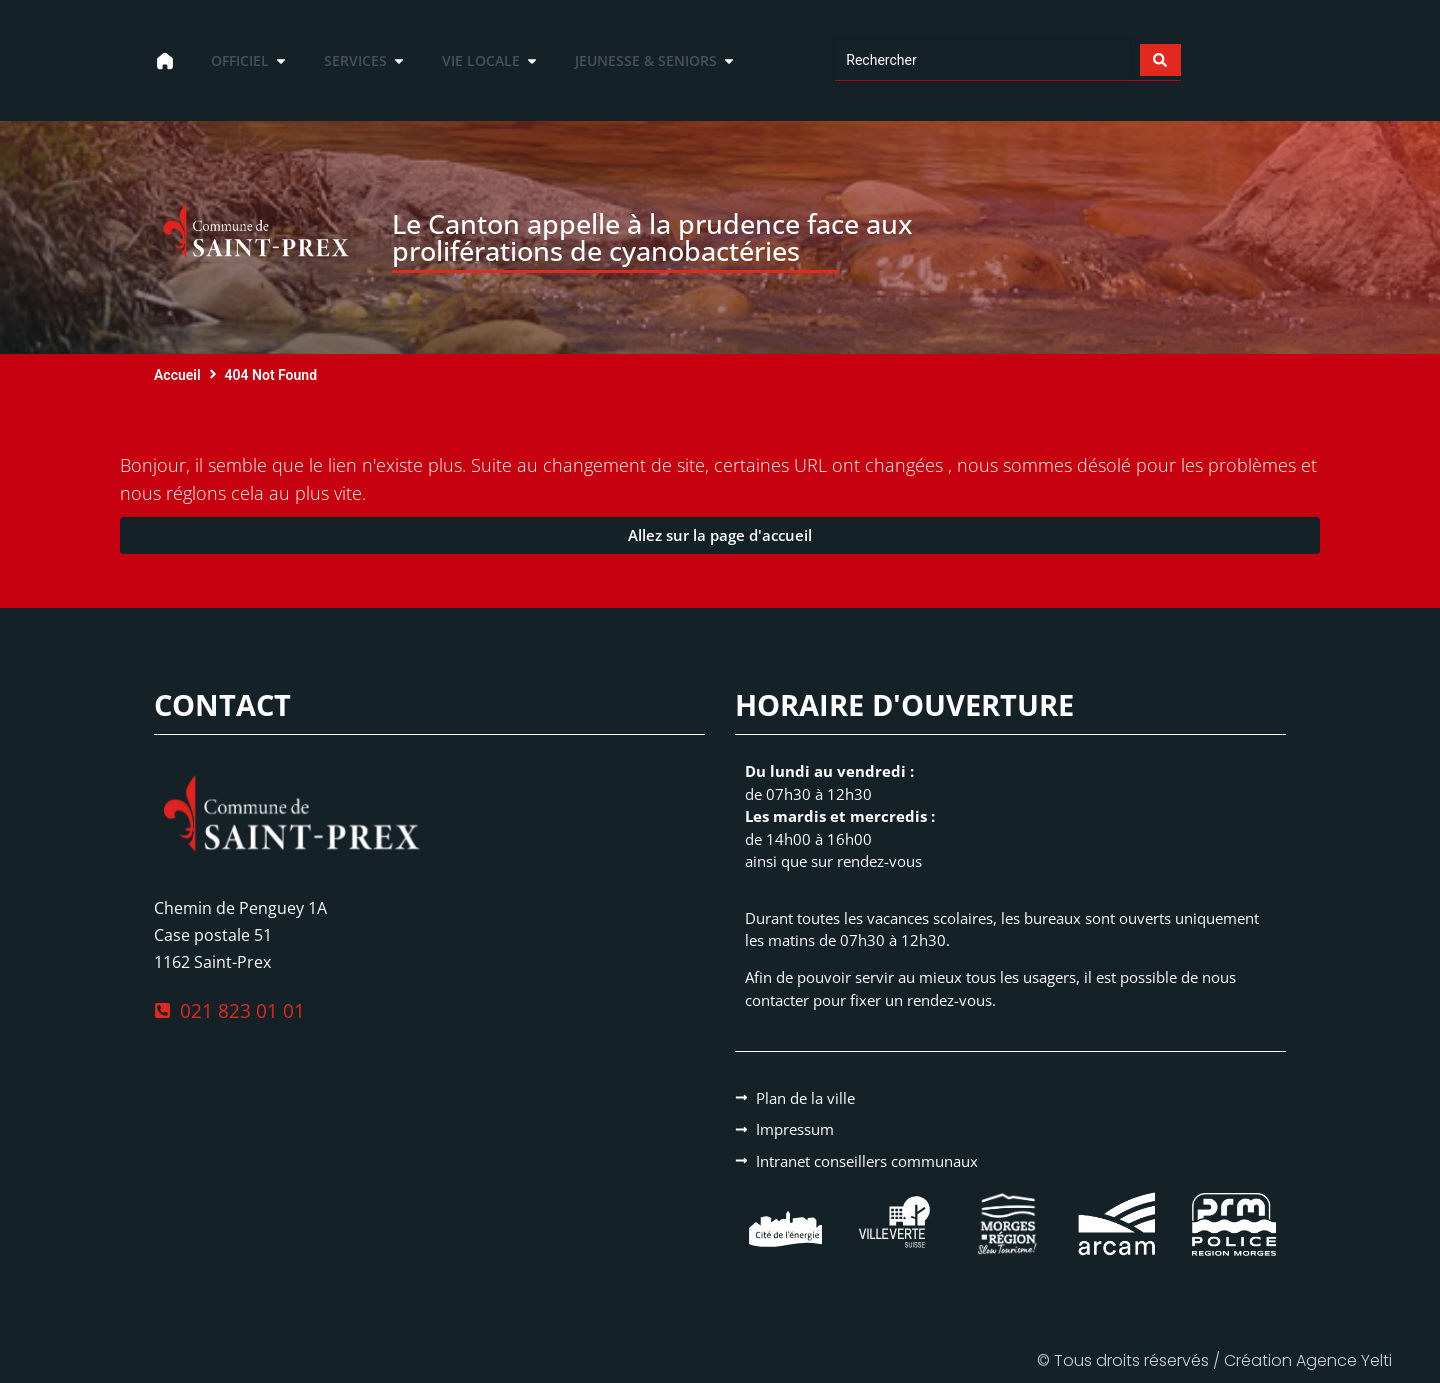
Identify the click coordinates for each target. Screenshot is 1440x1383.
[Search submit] (1159, 60)
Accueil (177, 375)
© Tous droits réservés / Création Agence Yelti (1214, 1360)
